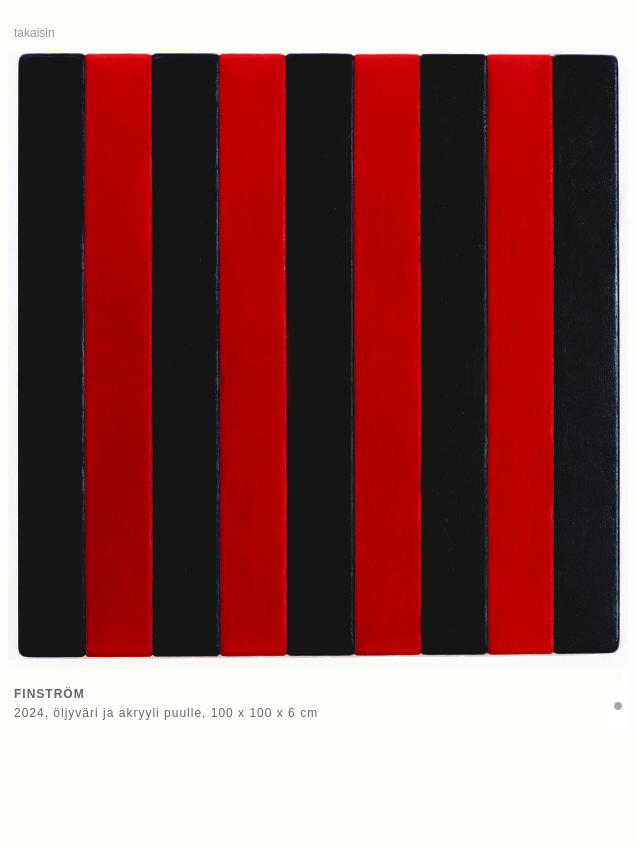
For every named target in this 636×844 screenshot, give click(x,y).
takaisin (34, 33)
